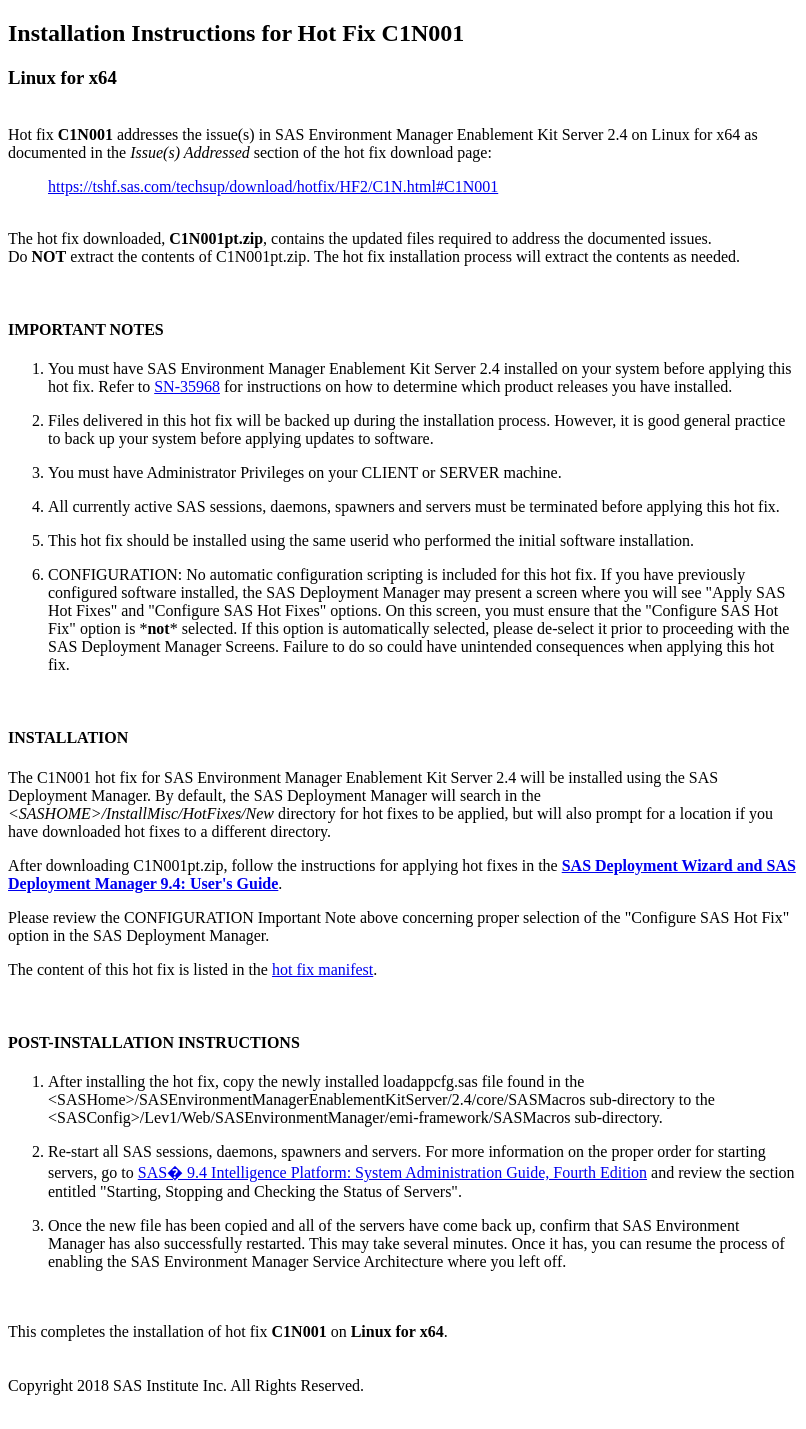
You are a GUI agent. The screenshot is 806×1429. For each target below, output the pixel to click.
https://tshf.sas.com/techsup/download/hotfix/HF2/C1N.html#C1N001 (273, 186)
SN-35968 (187, 386)
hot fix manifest (322, 969)
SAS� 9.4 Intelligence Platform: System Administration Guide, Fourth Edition (392, 1172)
